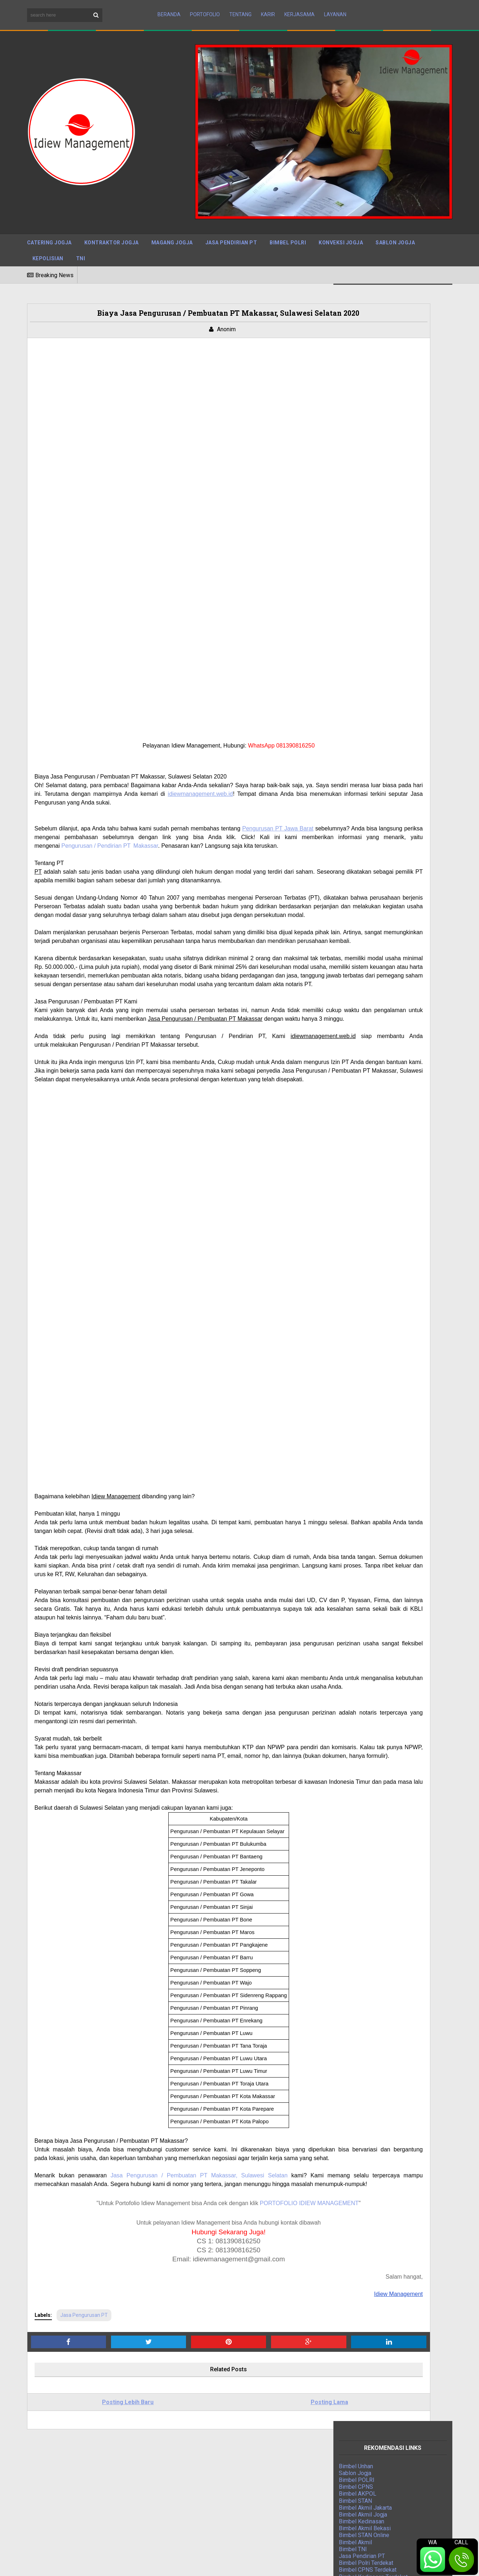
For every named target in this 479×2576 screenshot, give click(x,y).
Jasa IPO (350, 934)
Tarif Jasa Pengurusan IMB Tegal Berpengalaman (238, 2493)
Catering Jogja (49, 230)
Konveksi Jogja (341, 230)
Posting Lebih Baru (99, 2329)
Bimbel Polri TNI (359, 878)
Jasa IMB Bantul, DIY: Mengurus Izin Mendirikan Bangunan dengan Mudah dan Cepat (236, 2521)
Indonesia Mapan (360, 906)
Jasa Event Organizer (365, 920)
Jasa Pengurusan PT (84, 2242)
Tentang (240, 8)
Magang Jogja (172, 230)
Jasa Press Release (364, 872)
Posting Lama (243, 2329)
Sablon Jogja (395, 230)
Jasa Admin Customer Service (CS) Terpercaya (234, 2481)
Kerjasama (299, 8)
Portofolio (205, 8)
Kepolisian (47, 246)
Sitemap (296, 2557)
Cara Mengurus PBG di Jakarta (214, 2505)
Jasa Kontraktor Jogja (366, 885)
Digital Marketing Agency (370, 899)
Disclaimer (374, 2557)
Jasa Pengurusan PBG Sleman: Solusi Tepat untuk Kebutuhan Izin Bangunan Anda (238, 2414)
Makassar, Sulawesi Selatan (238, 2094)
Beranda (169, 8)
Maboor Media (120, 2557)
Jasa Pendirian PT (231, 230)
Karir (268, 8)
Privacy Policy (334, 2557)
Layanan (335, 8)
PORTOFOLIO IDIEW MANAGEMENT (252, 2131)
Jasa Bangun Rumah (364, 927)
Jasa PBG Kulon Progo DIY (210, 2469)
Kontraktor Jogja (111, 230)
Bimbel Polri (288, 230)
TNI (80, 246)
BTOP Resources (203, 2557)
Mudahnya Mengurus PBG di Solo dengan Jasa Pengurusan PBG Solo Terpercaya (234, 2453)
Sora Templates (76, 2557)
